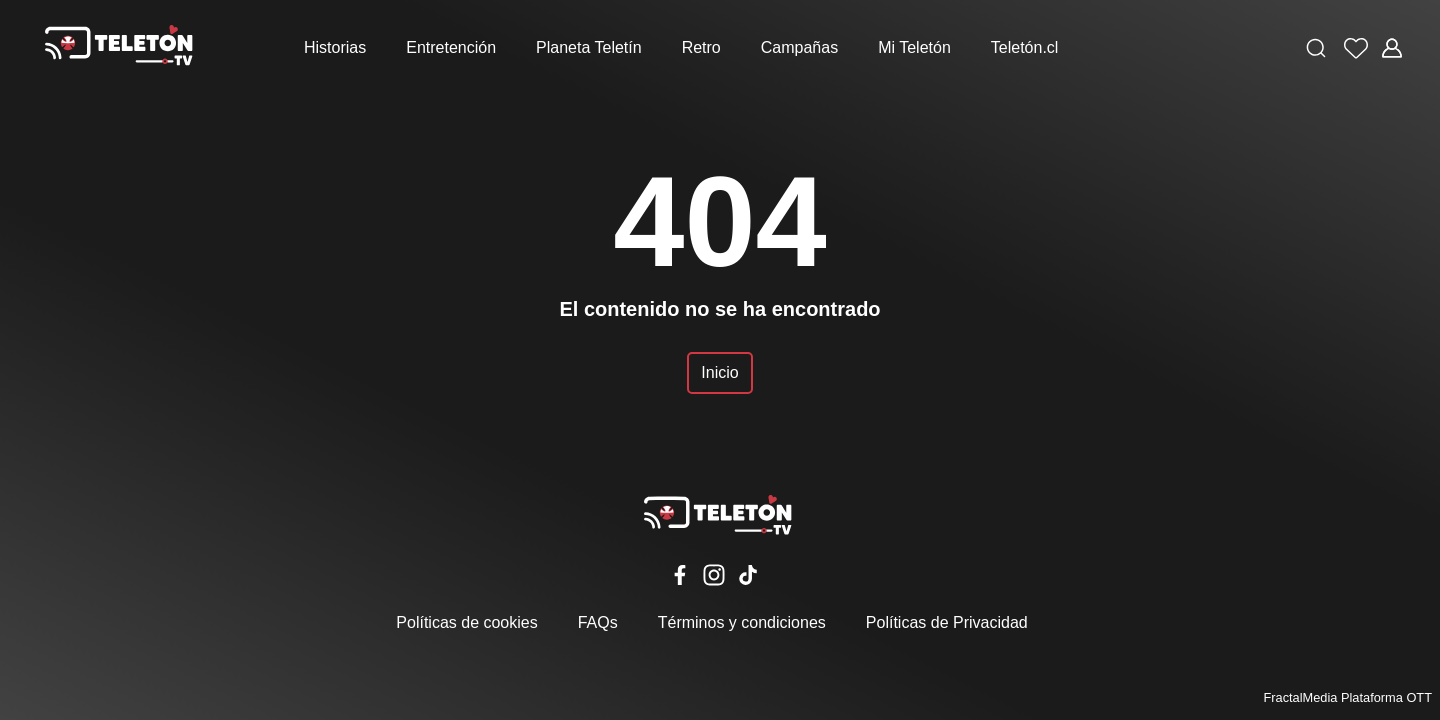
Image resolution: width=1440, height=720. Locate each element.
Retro (701, 47)
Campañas (799, 47)
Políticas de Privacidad (947, 622)
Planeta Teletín (589, 47)
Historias (335, 47)
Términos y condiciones (742, 622)
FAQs (598, 622)
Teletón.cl (1025, 47)
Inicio (719, 372)
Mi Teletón (914, 47)
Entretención (451, 47)
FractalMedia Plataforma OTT (1347, 697)
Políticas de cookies (466, 622)
